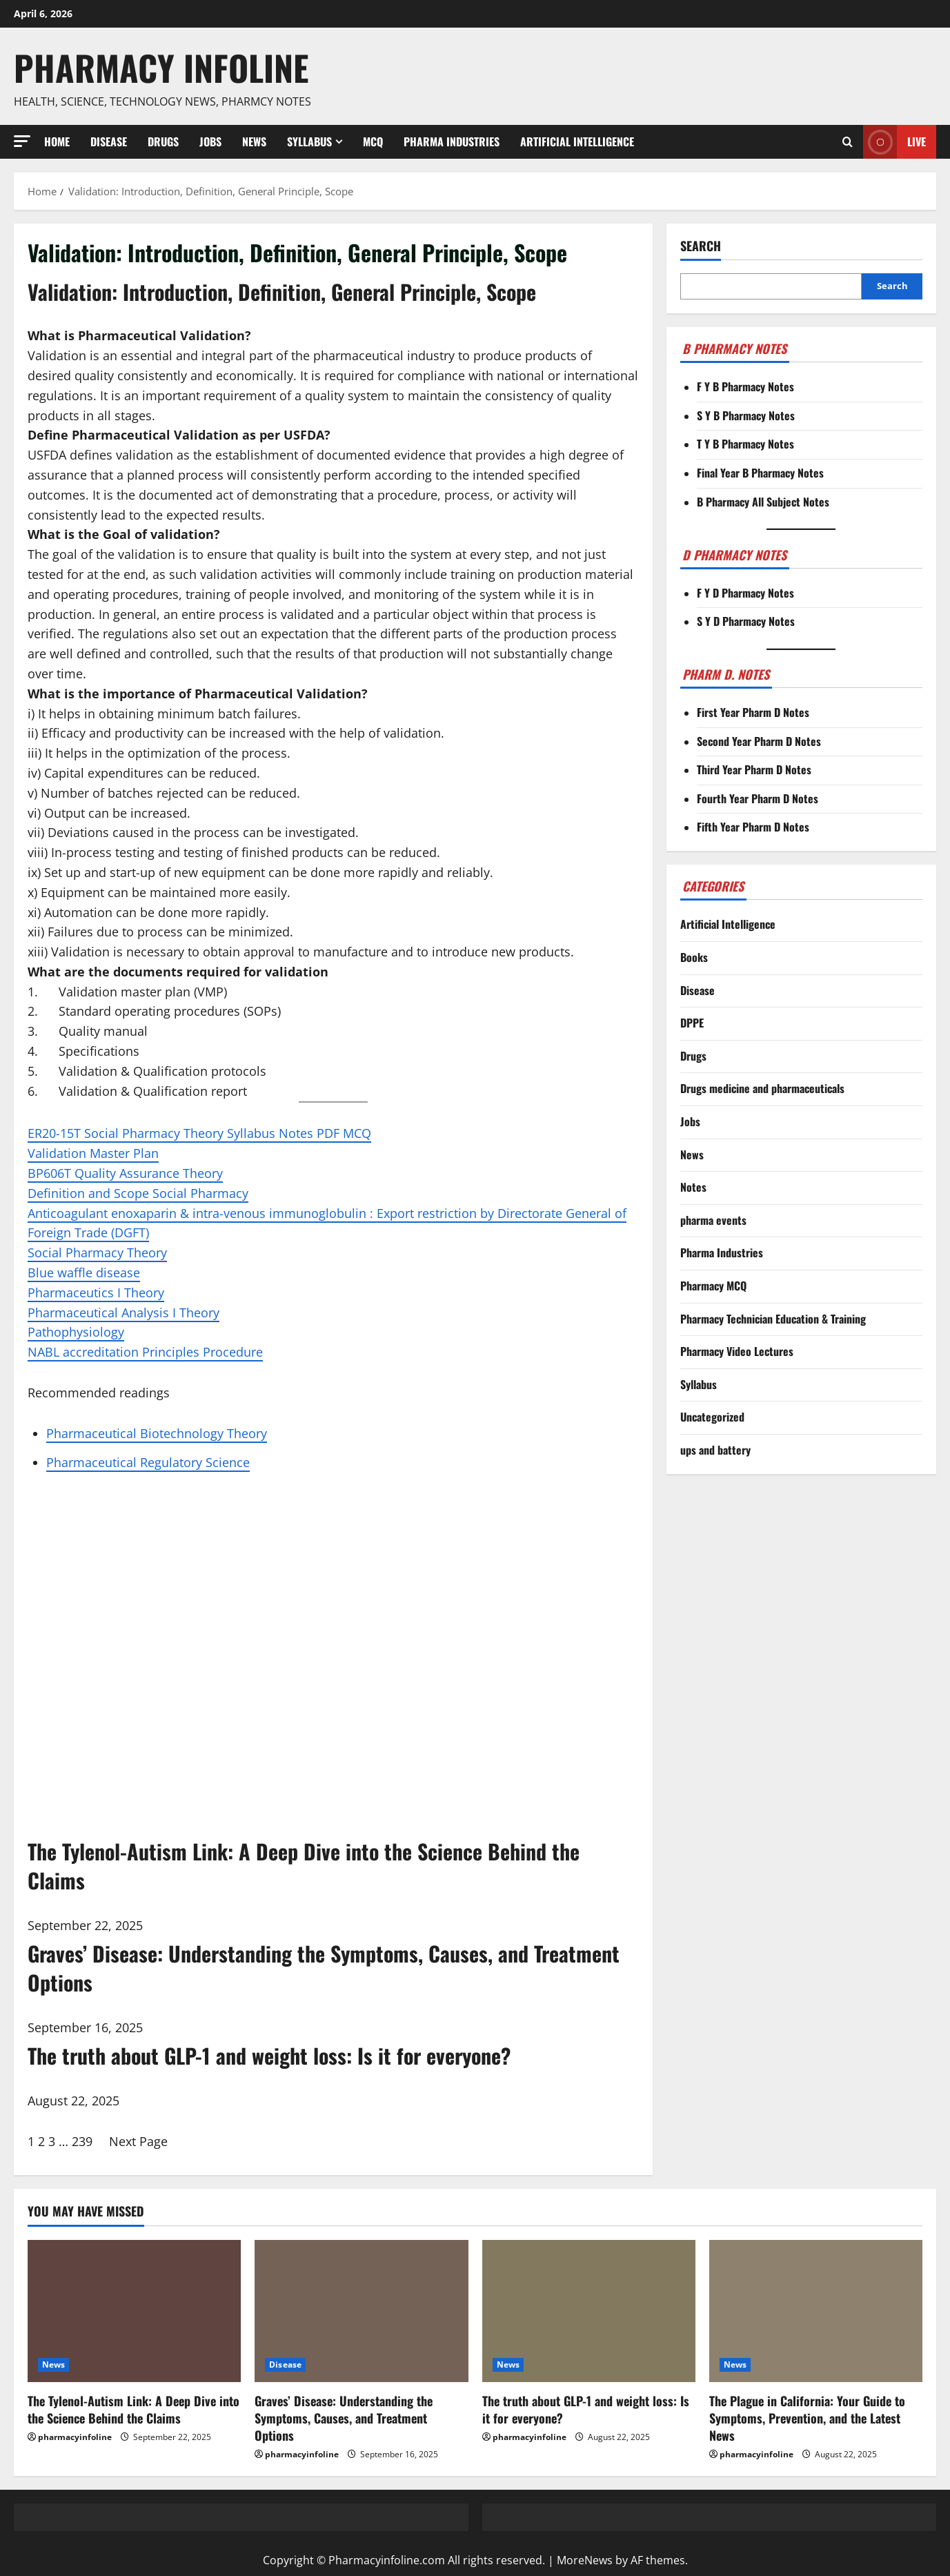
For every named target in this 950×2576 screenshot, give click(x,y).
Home (57, 141)
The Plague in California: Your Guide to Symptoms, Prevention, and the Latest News (807, 2418)
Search (700, 246)
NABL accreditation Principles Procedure (145, 1352)
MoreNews (585, 2560)
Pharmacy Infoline (161, 66)
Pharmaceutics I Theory (96, 1292)
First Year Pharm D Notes (753, 712)
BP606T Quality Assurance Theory (125, 1173)
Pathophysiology (76, 1332)
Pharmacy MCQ (713, 1285)
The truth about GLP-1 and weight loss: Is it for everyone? (585, 2409)
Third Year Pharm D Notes (754, 769)
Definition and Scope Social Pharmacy (138, 1193)
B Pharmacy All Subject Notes (763, 501)
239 (82, 2141)
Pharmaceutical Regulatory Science (148, 1462)
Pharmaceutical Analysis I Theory (123, 1312)
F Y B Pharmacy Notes (745, 386)
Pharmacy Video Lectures (736, 1351)
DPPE (692, 1022)
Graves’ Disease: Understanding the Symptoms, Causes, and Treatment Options (344, 2418)
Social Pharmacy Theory (97, 1252)
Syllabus (309, 141)
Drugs (163, 141)
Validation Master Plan (93, 1153)
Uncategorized (712, 1416)
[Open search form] (847, 141)
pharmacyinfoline (75, 2437)
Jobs (210, 141)
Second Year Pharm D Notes (759, 741)
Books (694, 957)
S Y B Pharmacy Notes (746, 415)
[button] (22, 141)
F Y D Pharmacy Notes (745, 592)
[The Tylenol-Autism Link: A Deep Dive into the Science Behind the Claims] (134, 2311)
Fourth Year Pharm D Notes (757, 798)
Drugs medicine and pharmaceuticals (762, 1088)
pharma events (713, 1220)
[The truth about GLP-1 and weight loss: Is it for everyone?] (588, 2311)
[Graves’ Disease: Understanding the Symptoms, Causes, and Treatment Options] (361, 2311)
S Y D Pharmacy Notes (746, 621)
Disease (108, 141)
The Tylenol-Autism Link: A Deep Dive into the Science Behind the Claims (133, 2409)
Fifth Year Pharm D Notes (753, 826)
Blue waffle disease (84, 1272)
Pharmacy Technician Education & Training (773, 1318)
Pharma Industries (451, 141)
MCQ (373, 141)
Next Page (138, 2141)
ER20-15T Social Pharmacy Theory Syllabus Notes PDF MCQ (199, 1133)
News (254, 141)
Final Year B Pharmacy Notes (760, 472)
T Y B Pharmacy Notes (745, 443)
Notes (693, 1187)
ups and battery (715, 1450)
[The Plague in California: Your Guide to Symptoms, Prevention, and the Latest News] (815, 2311)
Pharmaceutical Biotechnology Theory (156, 1433)
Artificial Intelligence (577, 141)
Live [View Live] (894, 142)
